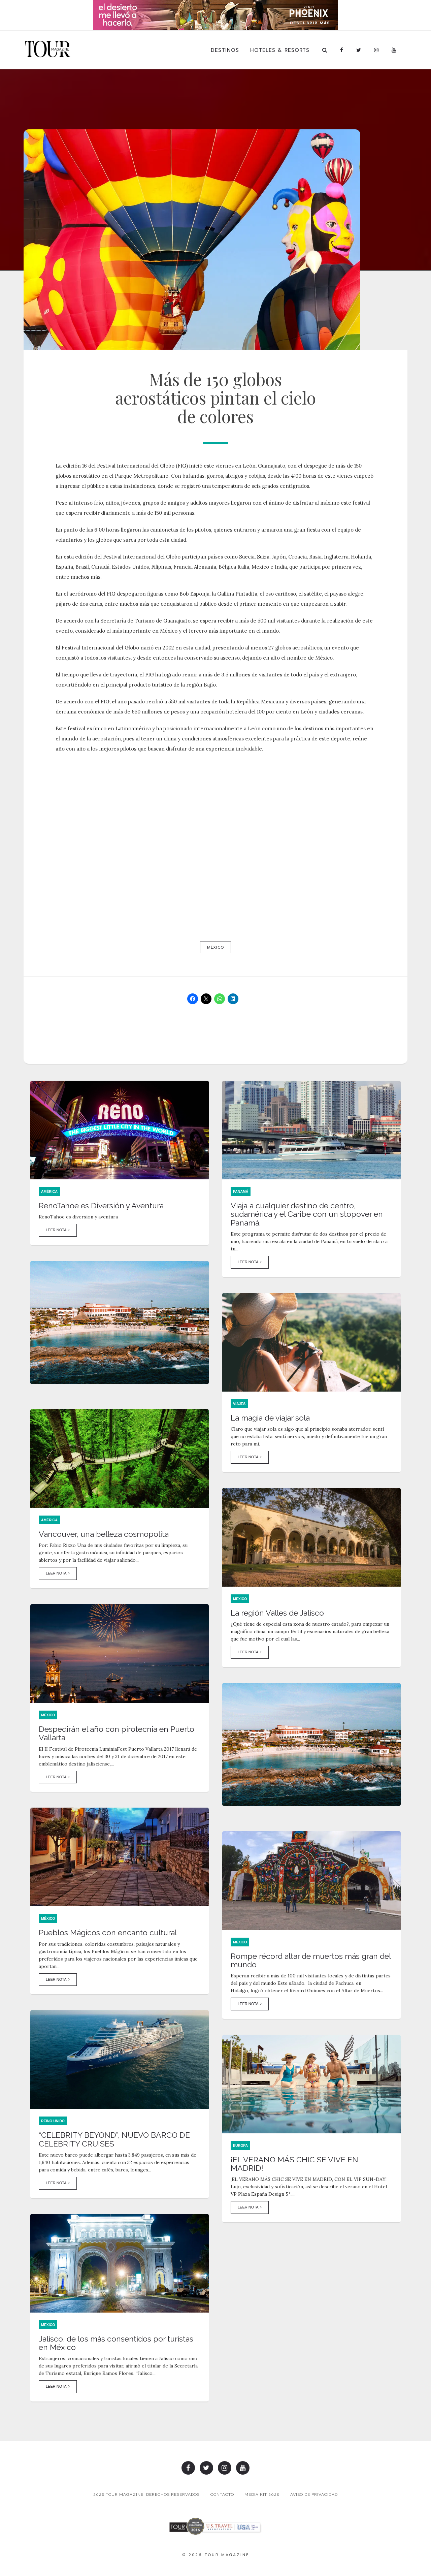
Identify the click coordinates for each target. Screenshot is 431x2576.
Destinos (225, 50)
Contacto (222, 2495)
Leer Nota (58, 1232)
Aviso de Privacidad (315, 2495)
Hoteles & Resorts (279, 50)
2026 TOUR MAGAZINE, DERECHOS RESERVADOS (145, 2495)
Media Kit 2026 (262, 2495)
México (215, 947)
